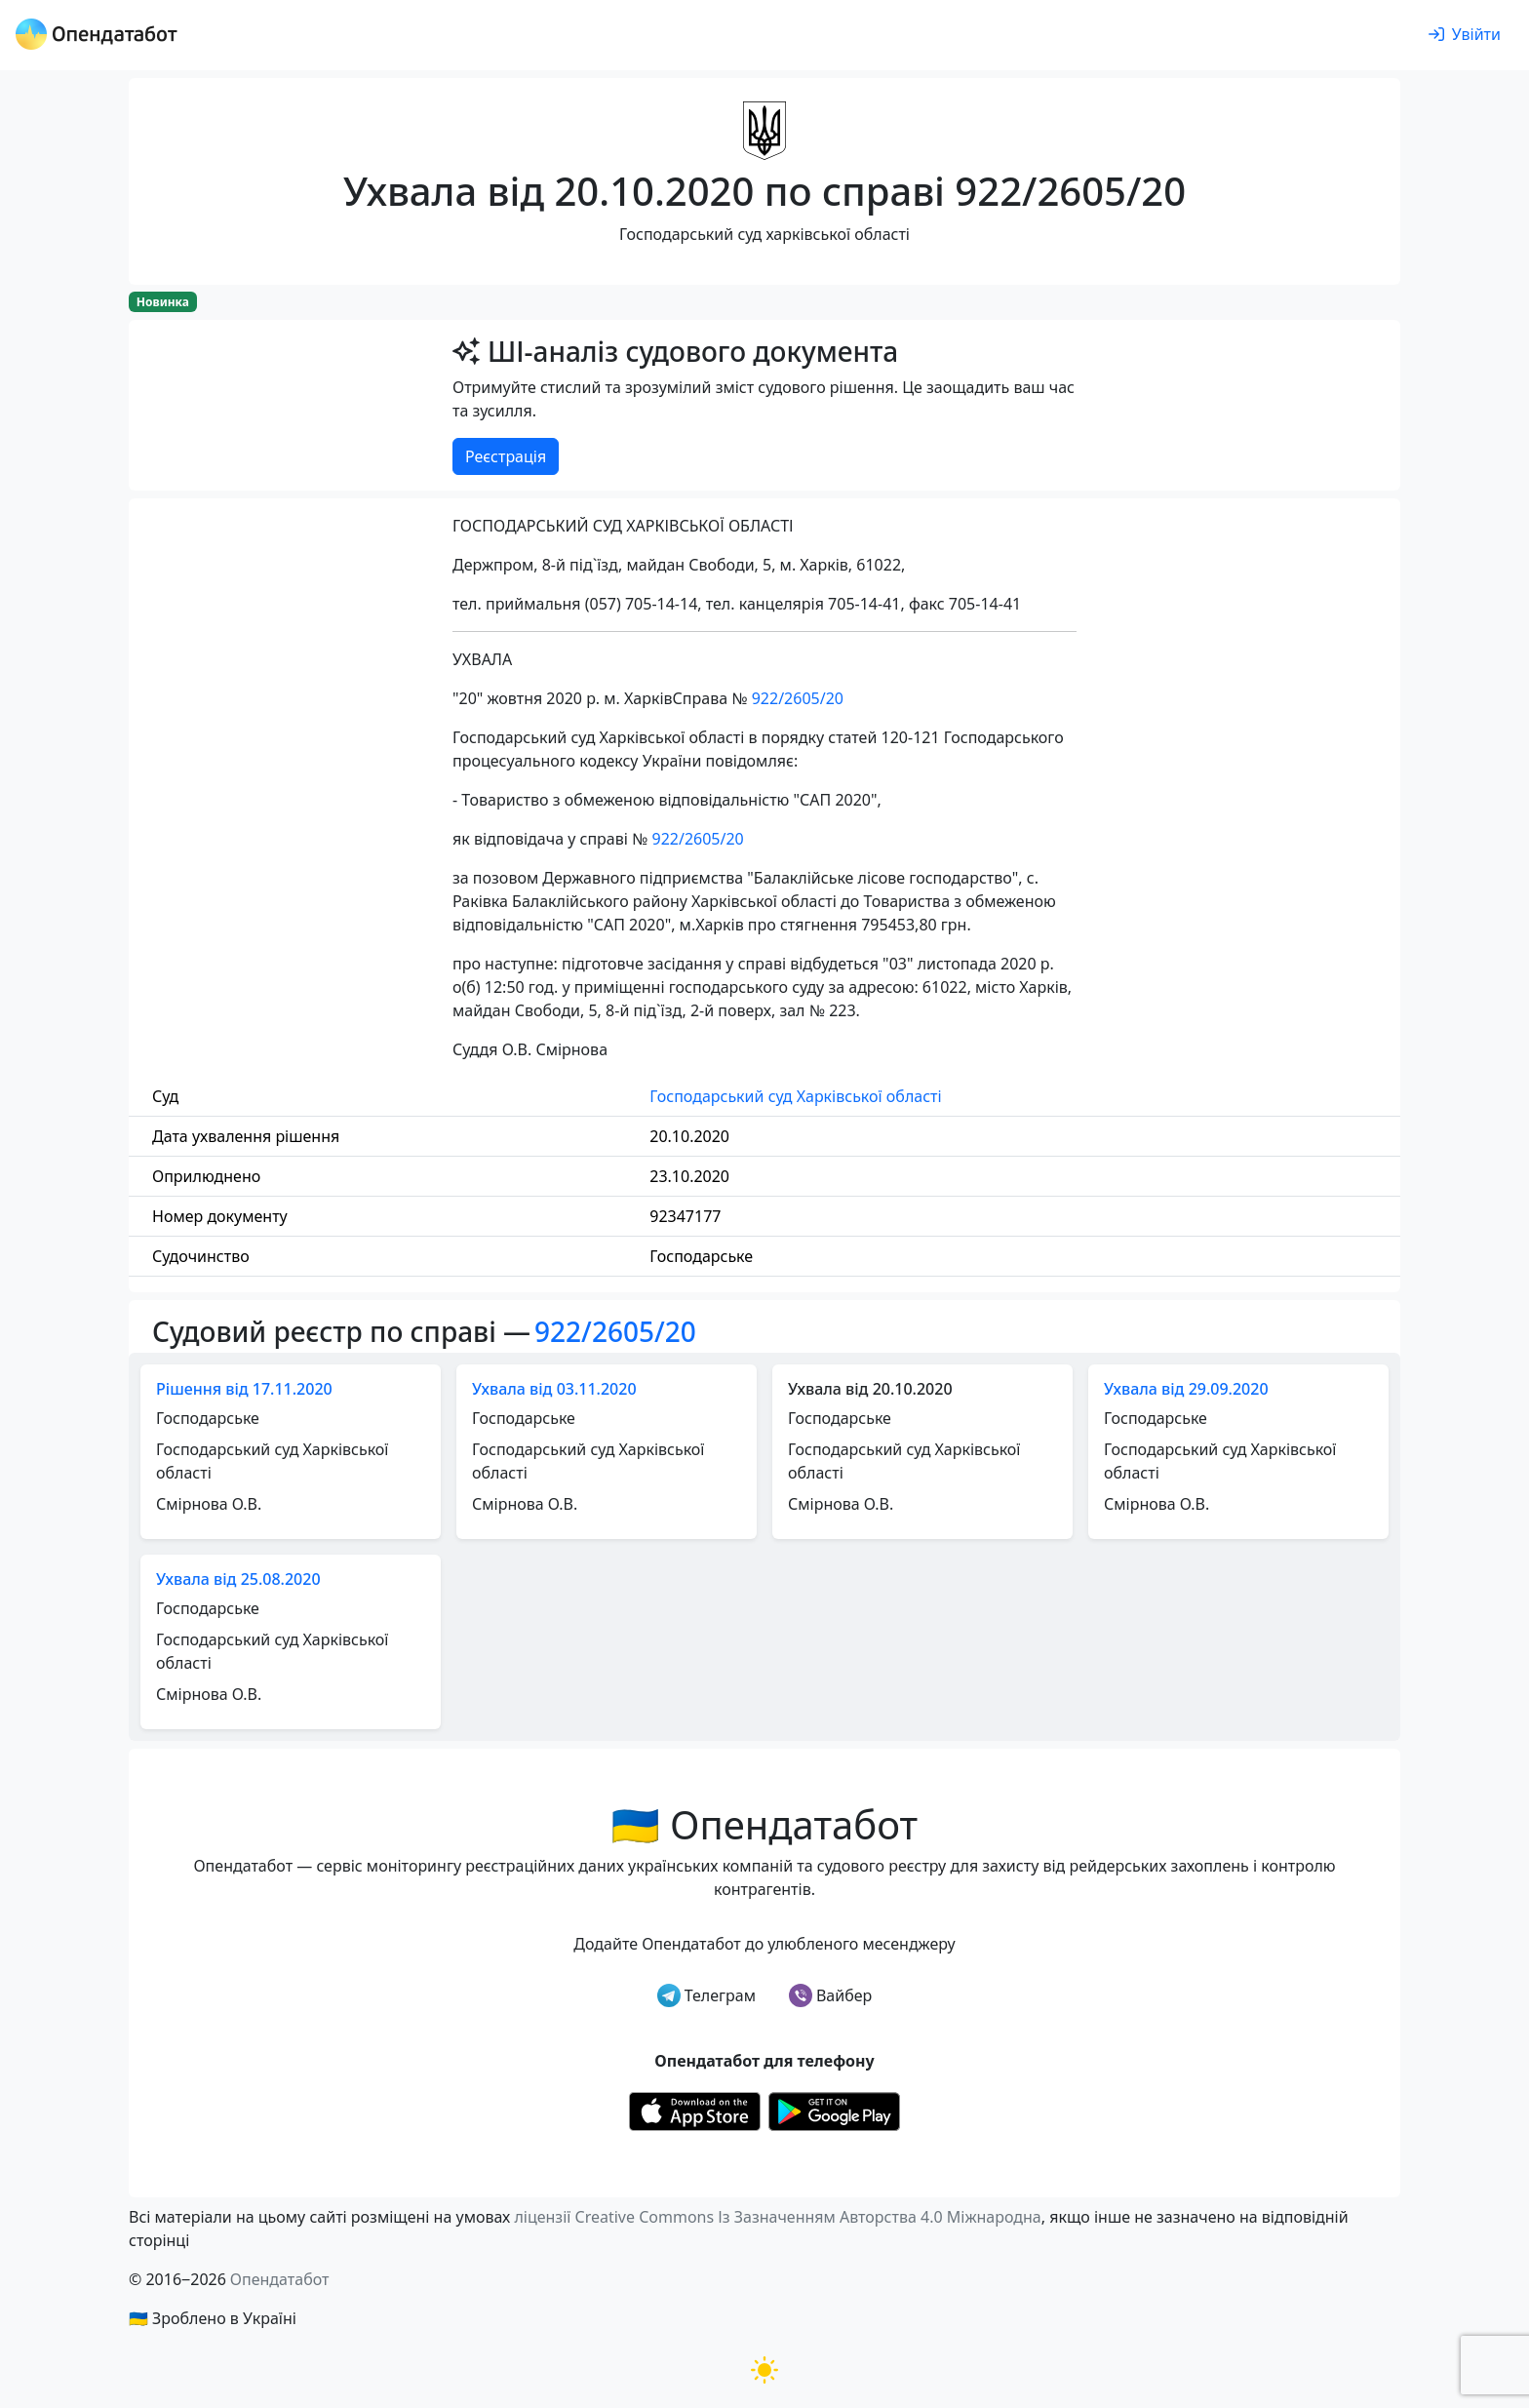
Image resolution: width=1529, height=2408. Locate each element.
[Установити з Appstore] (694, 2109)
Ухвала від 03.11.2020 (554, 1389)
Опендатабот (280, 2279)
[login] (1464, 35)
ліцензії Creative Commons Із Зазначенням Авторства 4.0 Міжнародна (777, 2217)
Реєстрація (505, 456)
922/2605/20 (797, 698)
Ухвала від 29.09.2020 (1186, 1389)
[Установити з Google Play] (834, 2109)
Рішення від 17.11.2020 (244, 1389)
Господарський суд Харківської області (795, 1096)
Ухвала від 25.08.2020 (238, 1579)
